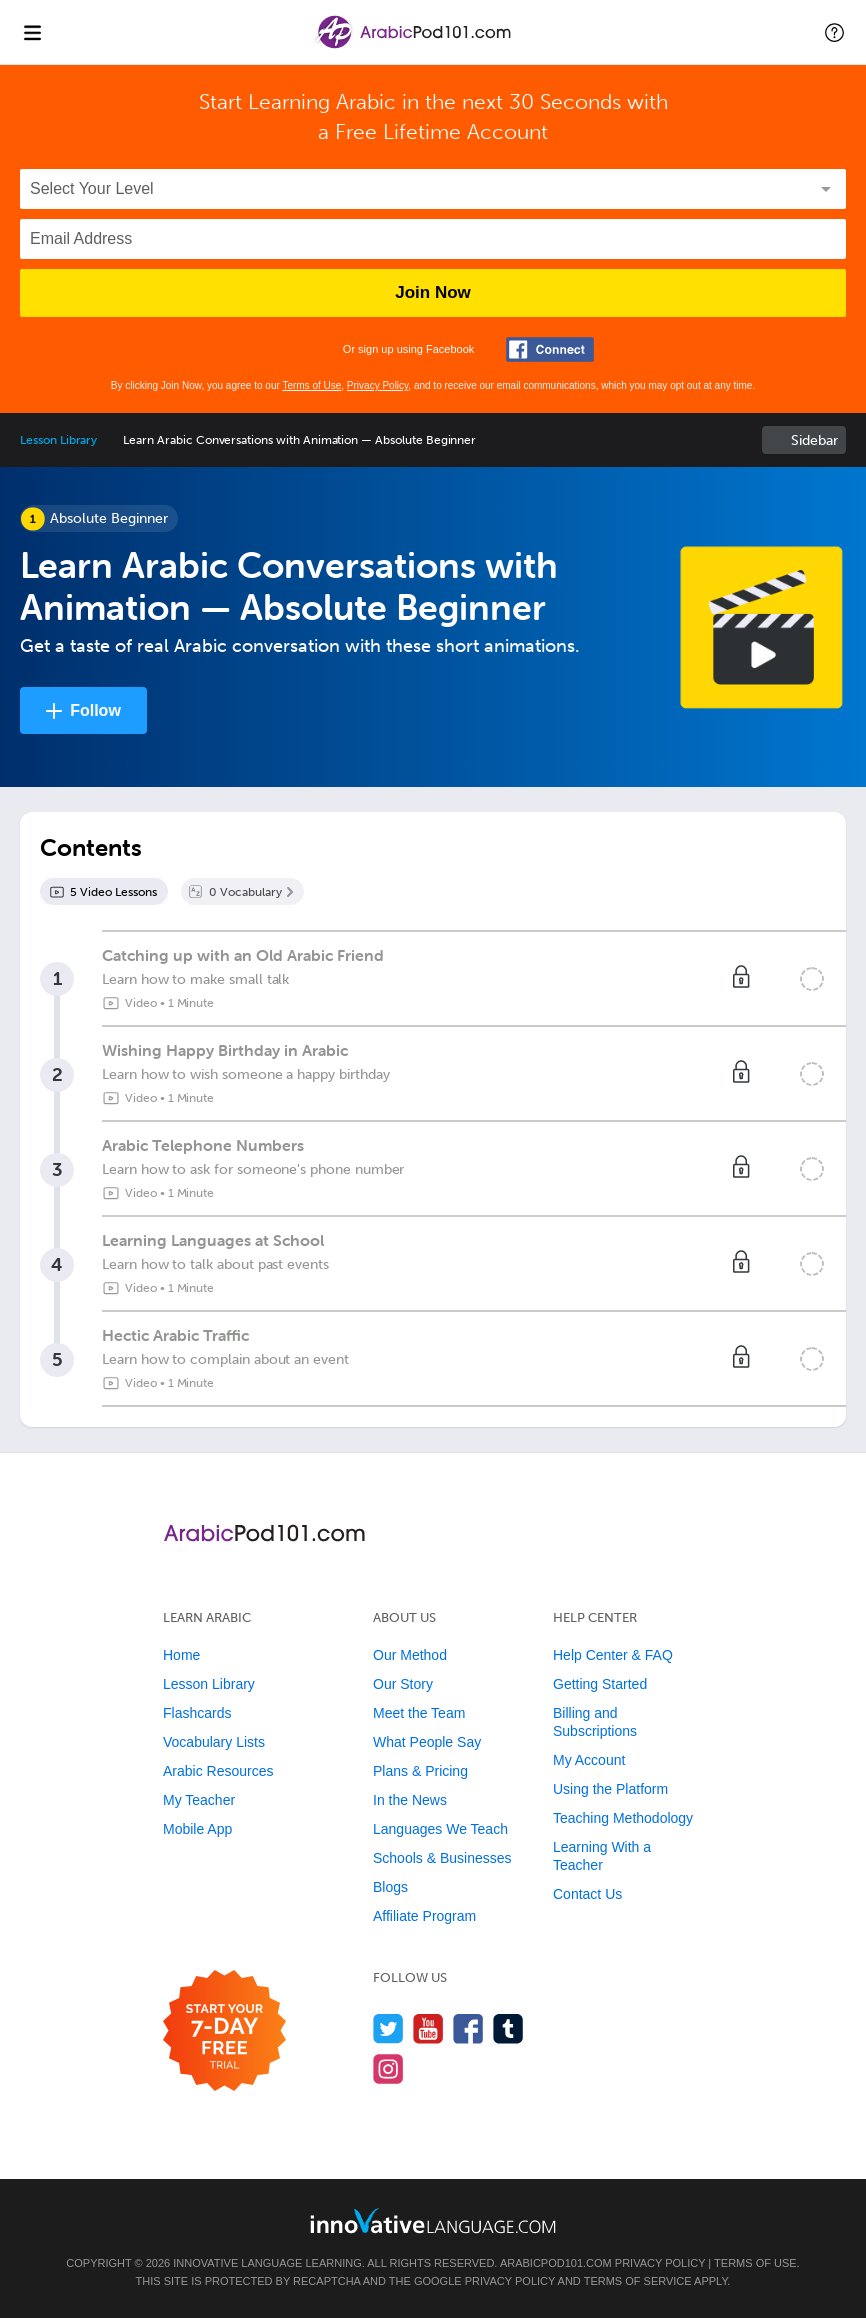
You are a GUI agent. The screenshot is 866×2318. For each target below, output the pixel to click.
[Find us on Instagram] (388, 2068)
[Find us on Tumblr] (508, 2028)
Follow (95, 710)
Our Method (410, 1655)
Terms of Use (311, 385)
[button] (834, 32)
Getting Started (600, 1684)
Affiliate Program (424, 1916)
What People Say (427, 1742)
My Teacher (199, 1800)
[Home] (414, 46)
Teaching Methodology (623, 1818)
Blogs (390, 1887)
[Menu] (32, 32)
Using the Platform (610, 1789)
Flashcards (197, 1713)
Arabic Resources (218, 1771)
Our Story (403, 1684)
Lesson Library (58, 440)
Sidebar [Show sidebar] (814, 440)
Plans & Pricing (420, 1771)
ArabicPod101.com (556, 2263)
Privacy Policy (378, 385)
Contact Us (587, 1894)
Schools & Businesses (442, 1858)
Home (181, 1655)
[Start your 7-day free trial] (224, 2031)
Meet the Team (419, 1713)
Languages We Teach (440, 1829)
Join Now (433, 292)
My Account (589, 1760)
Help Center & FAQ (613, 1655)
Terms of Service (638, 2281)
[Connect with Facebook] (550, 349)
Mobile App (197, 1829)
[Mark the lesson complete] (812, 979)
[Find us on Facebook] (468, 2028)
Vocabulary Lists (214, 1742)
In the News (410, 1800)
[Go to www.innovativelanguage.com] (433, 2220)
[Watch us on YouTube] (428, 2028)
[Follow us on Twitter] (388, 2028)
